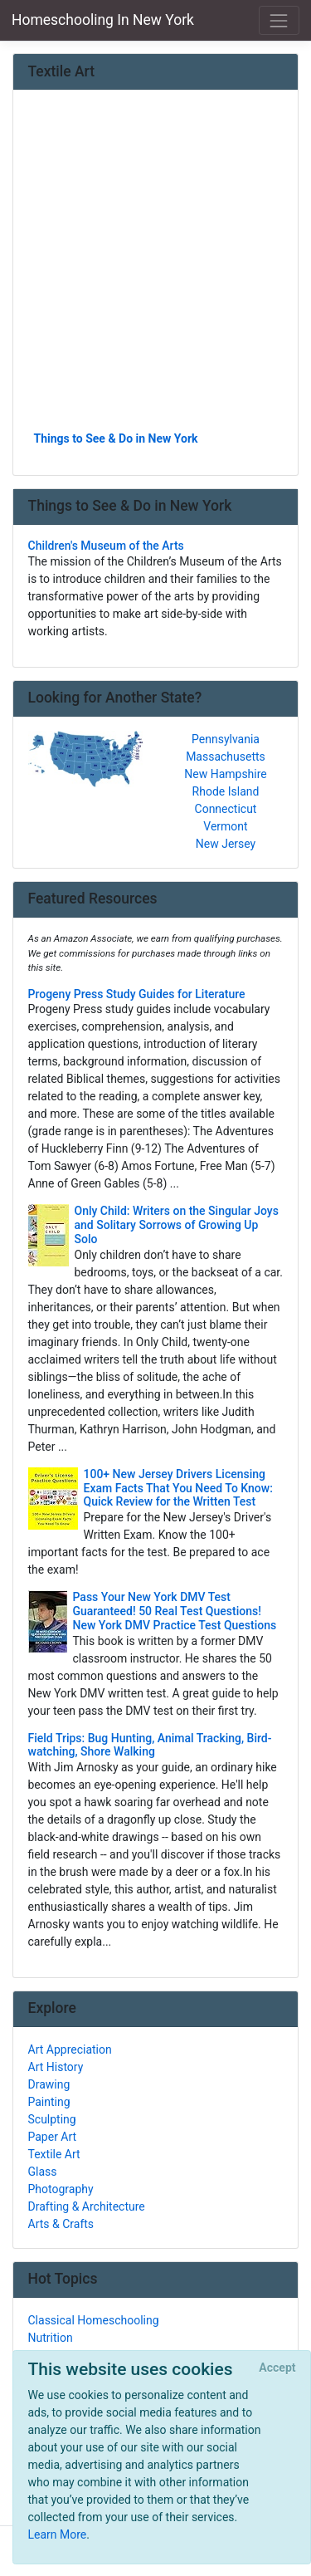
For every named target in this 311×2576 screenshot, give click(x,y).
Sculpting (52, 2119)
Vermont (225, 826)
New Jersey (225, 843)
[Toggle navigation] (279, 20)
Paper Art (52, 2136)
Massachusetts (225, 756)
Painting (49, 2101)
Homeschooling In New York (103, 20)
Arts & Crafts (61, 2224)
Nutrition (50, 2337)
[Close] (277, 2368)
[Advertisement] (155, 266)
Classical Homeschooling (93, 2320)
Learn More (57, 2534)
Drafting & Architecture (86, 2206)
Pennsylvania (226, 739)
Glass (42, 2171)
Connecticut (226, 808)
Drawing (49, 2084)
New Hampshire (225, 774)
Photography (61, 2189)
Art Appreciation (70, 2049)
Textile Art (54, 2154)
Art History (56, 2067)
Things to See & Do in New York (116, 438)
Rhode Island (226, 791)
